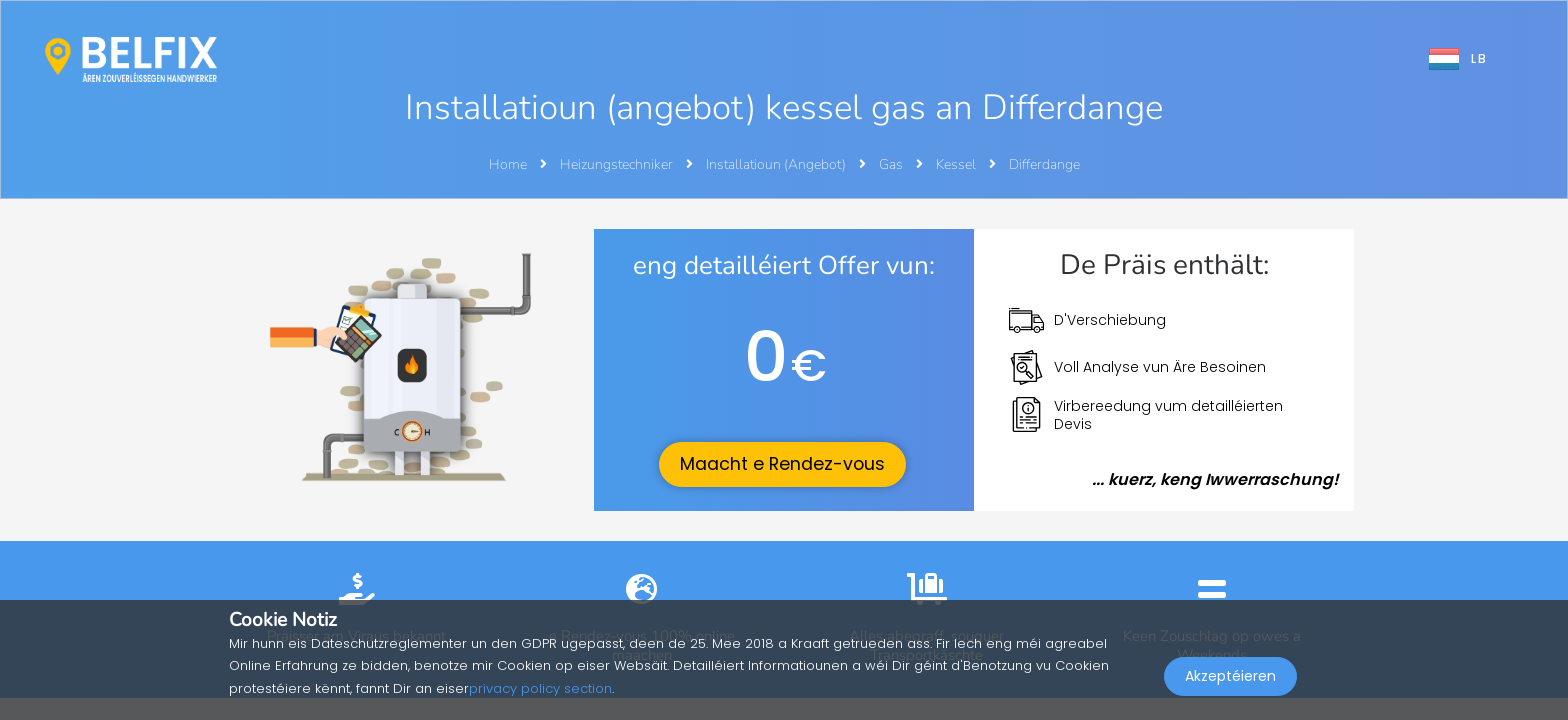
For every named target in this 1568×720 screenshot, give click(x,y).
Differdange (1044, 164)
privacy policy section (540, 688)
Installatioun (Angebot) (777, 164)
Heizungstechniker (618, 164)
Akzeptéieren (1230, 676)
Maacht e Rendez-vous (782, 464)
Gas (892, 164)
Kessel (957, 164)
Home (508, 164)
